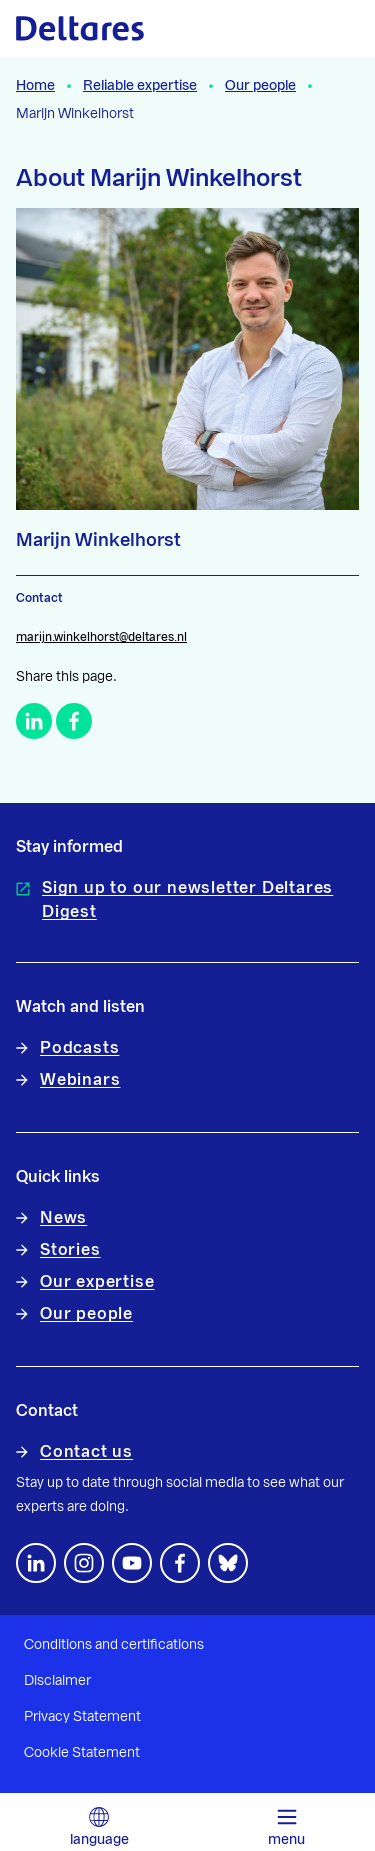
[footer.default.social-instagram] (84, 1563)
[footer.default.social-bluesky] (228, 1563)
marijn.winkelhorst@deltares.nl (101, 637)
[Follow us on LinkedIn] (36, 1563)
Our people (260, 86)
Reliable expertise (140, 86)
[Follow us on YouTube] (132, 1563)
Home (35, 86)
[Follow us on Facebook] (180, 1563)
